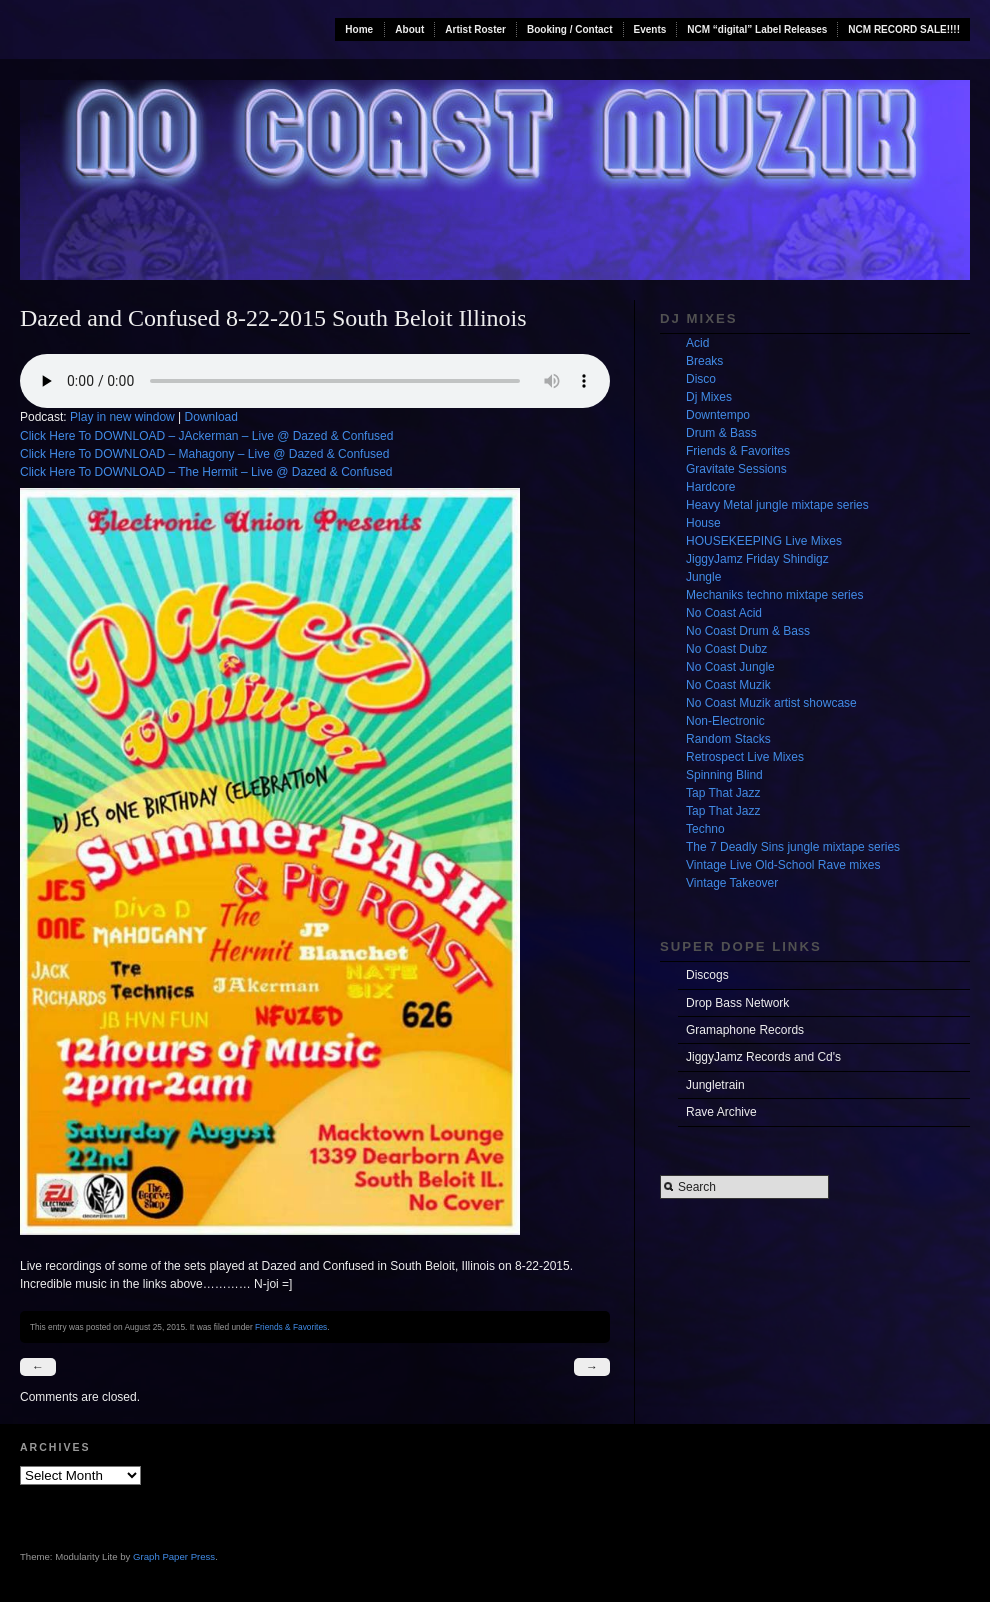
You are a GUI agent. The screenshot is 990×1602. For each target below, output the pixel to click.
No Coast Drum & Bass (748, 631)
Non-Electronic (725, 721)
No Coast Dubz (726, 649)
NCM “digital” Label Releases (757, 29)
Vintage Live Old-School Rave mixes (783, 865)
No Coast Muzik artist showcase (771, 703)
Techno (705, 829)
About (409, 29)
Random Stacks (728, 739)
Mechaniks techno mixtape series (774, 595)
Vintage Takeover (732, 883)
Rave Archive (721, 1112)
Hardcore (710, 487)
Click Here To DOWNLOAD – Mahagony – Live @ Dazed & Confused (204, 454)
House (703, 523)
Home (359, 29)
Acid (697, 343)
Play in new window (122, 417)
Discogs (707, 975)
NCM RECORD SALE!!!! (904, 29)
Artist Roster (475, 29)
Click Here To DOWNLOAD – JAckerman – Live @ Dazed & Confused (206, 436)
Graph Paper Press (174, 1556)
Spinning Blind (724, 775)
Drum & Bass (721, 433)
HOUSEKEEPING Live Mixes (764, 541)
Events (650, 29)
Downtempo (718, 415)
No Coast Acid (724, 613)
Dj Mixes (709, 397)
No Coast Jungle (730, 667)
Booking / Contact (570, 29)
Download (211, 417)
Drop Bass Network (737, 1003)
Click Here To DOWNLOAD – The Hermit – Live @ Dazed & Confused (206, 472)
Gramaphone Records (745, 1030)
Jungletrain (715, 1085)
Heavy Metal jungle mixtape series (777, 505)
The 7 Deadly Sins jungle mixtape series (793, 847)
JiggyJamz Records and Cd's (763, 1057)
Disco (701, 379)
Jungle (703, 577)
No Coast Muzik (728, 685)
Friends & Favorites (291, 1327)
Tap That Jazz (723, 793)
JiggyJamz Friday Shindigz (757, 559)
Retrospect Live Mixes (745, 757)
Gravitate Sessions (736, 469)
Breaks (704, 361)
